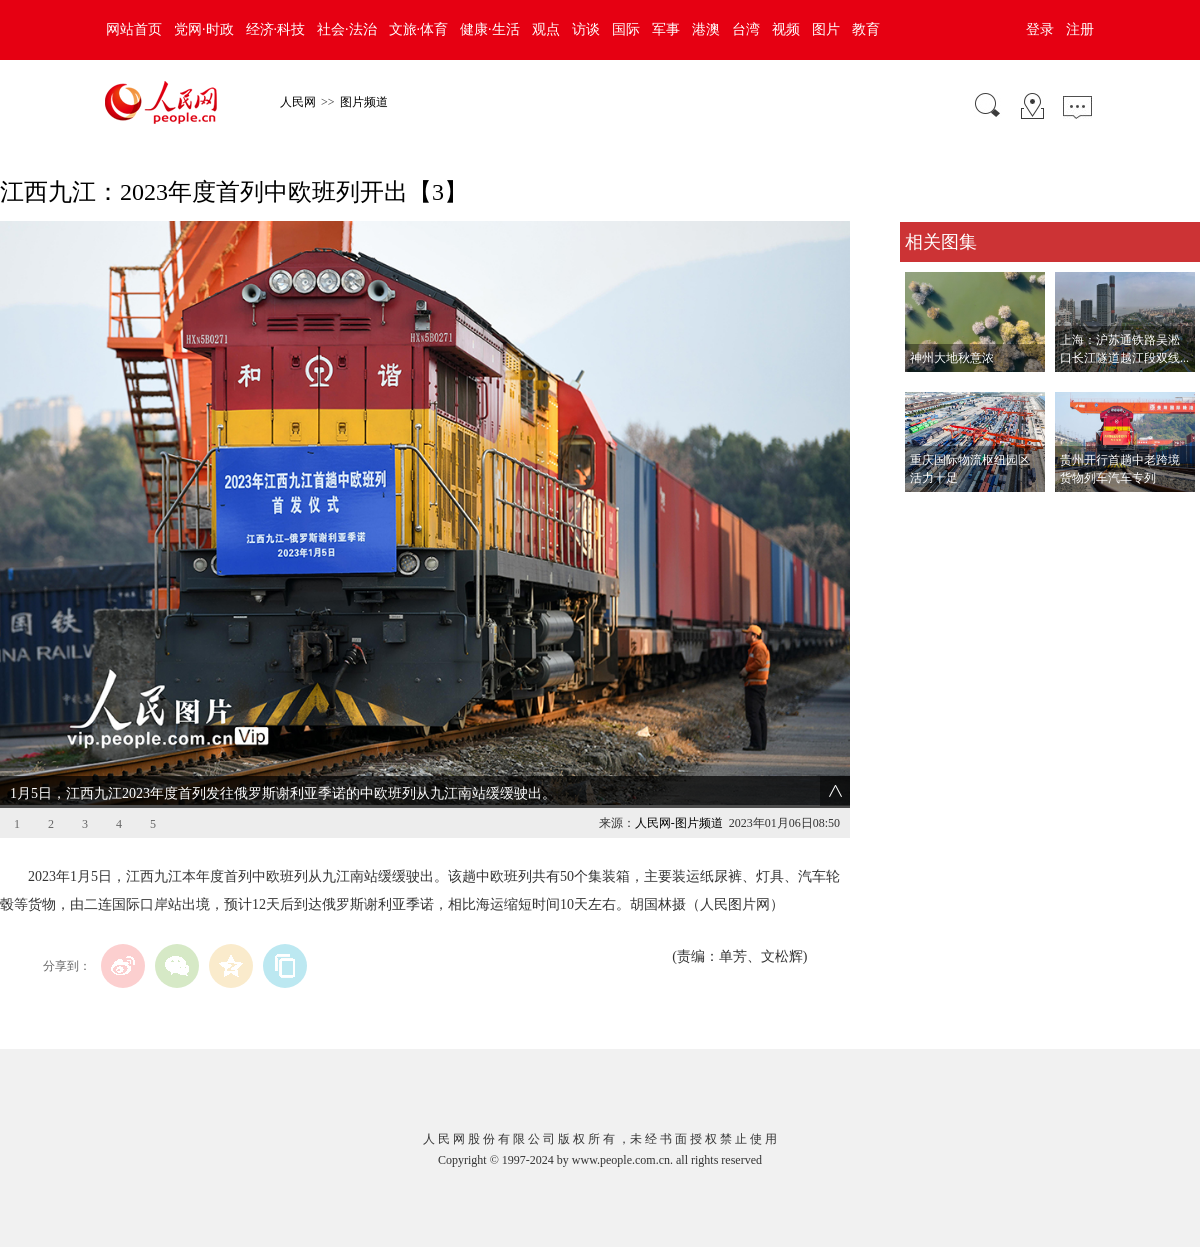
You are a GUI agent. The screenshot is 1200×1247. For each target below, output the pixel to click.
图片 (826, 29)
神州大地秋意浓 (952, 358)
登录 (1040, 29)
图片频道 (364, 102)
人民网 (298, 102)
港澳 (706, 29)
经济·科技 (276, 29)
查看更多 (928, 512)
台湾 (746, 29)
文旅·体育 (419, 29)
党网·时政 (204, 29)
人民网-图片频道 (679, 823)
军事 (666, 29)
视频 (786, 29)
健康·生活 (490, 29)
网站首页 (134, 29)
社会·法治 (347, 29)
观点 (546, 29)
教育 (866, 29)
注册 (1080, 29)
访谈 (586, 29)
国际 (626, 29)
